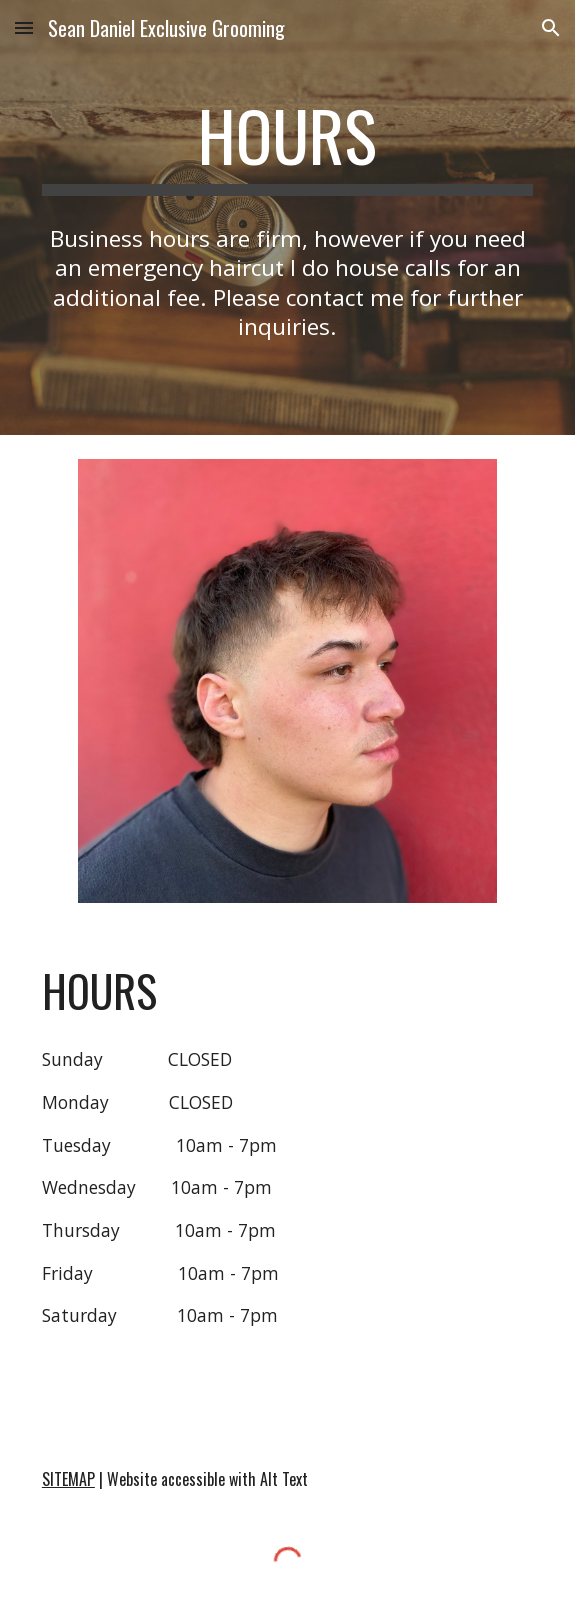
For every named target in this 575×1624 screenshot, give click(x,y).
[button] (24, 27)
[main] (287, 145)
